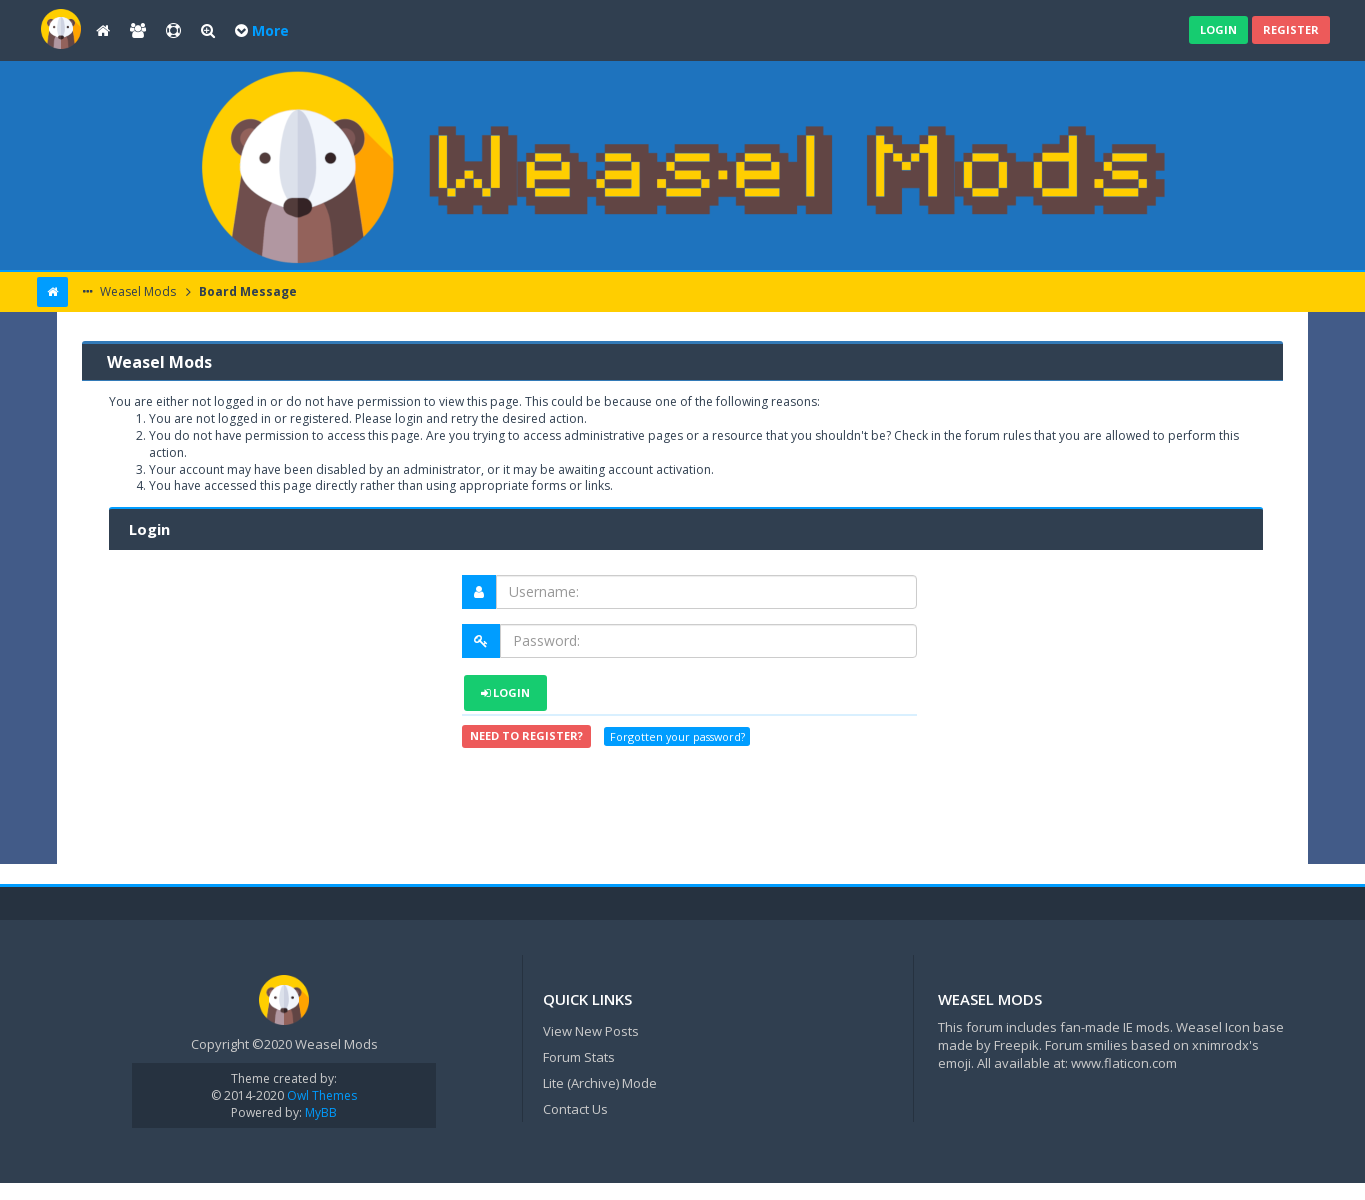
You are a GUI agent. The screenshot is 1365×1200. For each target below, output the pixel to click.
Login (1218, 29)
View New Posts (591, 1031)
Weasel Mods (136, 291)
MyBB (321, 1112)
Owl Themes (320, 1095)
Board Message (246, 291)
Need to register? (526, 735)
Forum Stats (579, 1057)
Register (1291, 29)
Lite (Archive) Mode (600, 1083)
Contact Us (575, 1109)
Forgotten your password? (677, 736)
